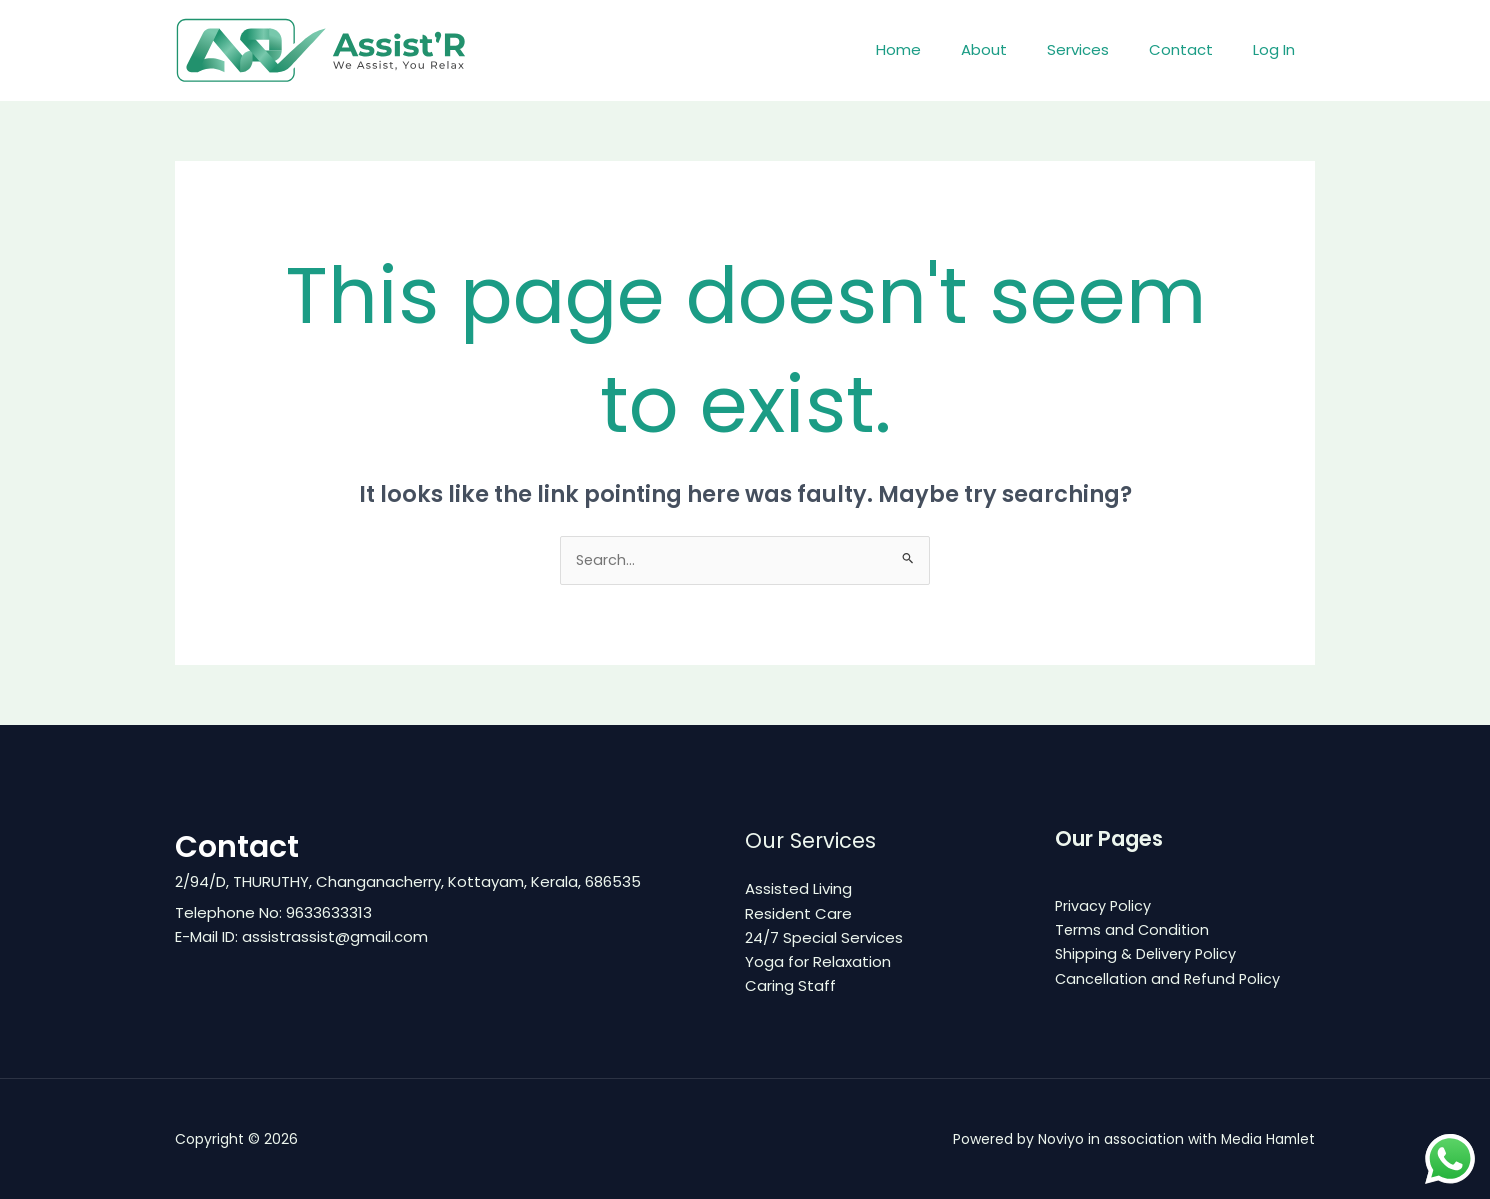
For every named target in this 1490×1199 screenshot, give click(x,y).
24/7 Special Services (824, 937)
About (1019, 49)
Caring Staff (790, 985)
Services (1103, 49)
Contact (1196, 49)
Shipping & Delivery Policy (1147, 954)
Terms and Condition (1133, 930)
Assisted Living (798, 889)
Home (943, 49)
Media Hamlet (1266, 1139)
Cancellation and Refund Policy (1170, 978)
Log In (1279, 49)
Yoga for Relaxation (818, 961)
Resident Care (798, 913)
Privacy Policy (1104, 906)
